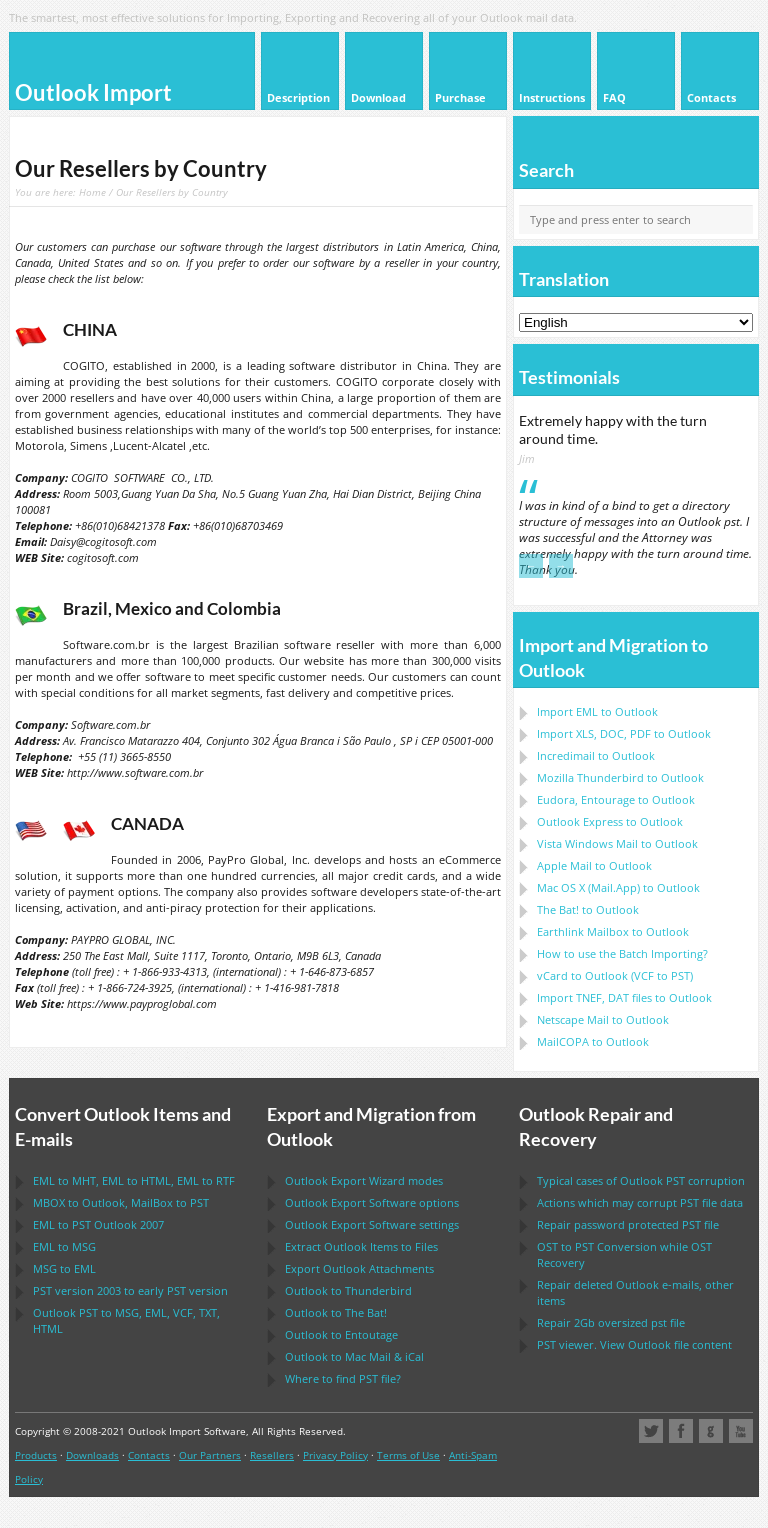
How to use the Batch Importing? (622, 953)
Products (36, 1455)
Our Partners (210, 1455)
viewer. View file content (634, 1344)
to (620, 777)
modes (364, 1180)
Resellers (272, 1455)
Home (92, 192)
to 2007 (98, 1224)
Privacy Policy (335, 1455)
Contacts (149, 1455)
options (372, 1202)
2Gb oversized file (611, 1322)
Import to (597, 711)
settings (372, 1224)
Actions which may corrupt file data (640, 1202)
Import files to (624, 997)
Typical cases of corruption (641, 1180)
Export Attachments (359, 1268)
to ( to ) (615, 975)
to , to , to (134, 1180)
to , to (121, 1202)
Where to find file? (343, 1378)
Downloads (92, 1455)
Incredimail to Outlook (596, 755)
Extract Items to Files (361, 1246)
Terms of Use (408, 1455)
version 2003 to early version (130, 1290)
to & (354, 1356)
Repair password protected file (628, 1224)
